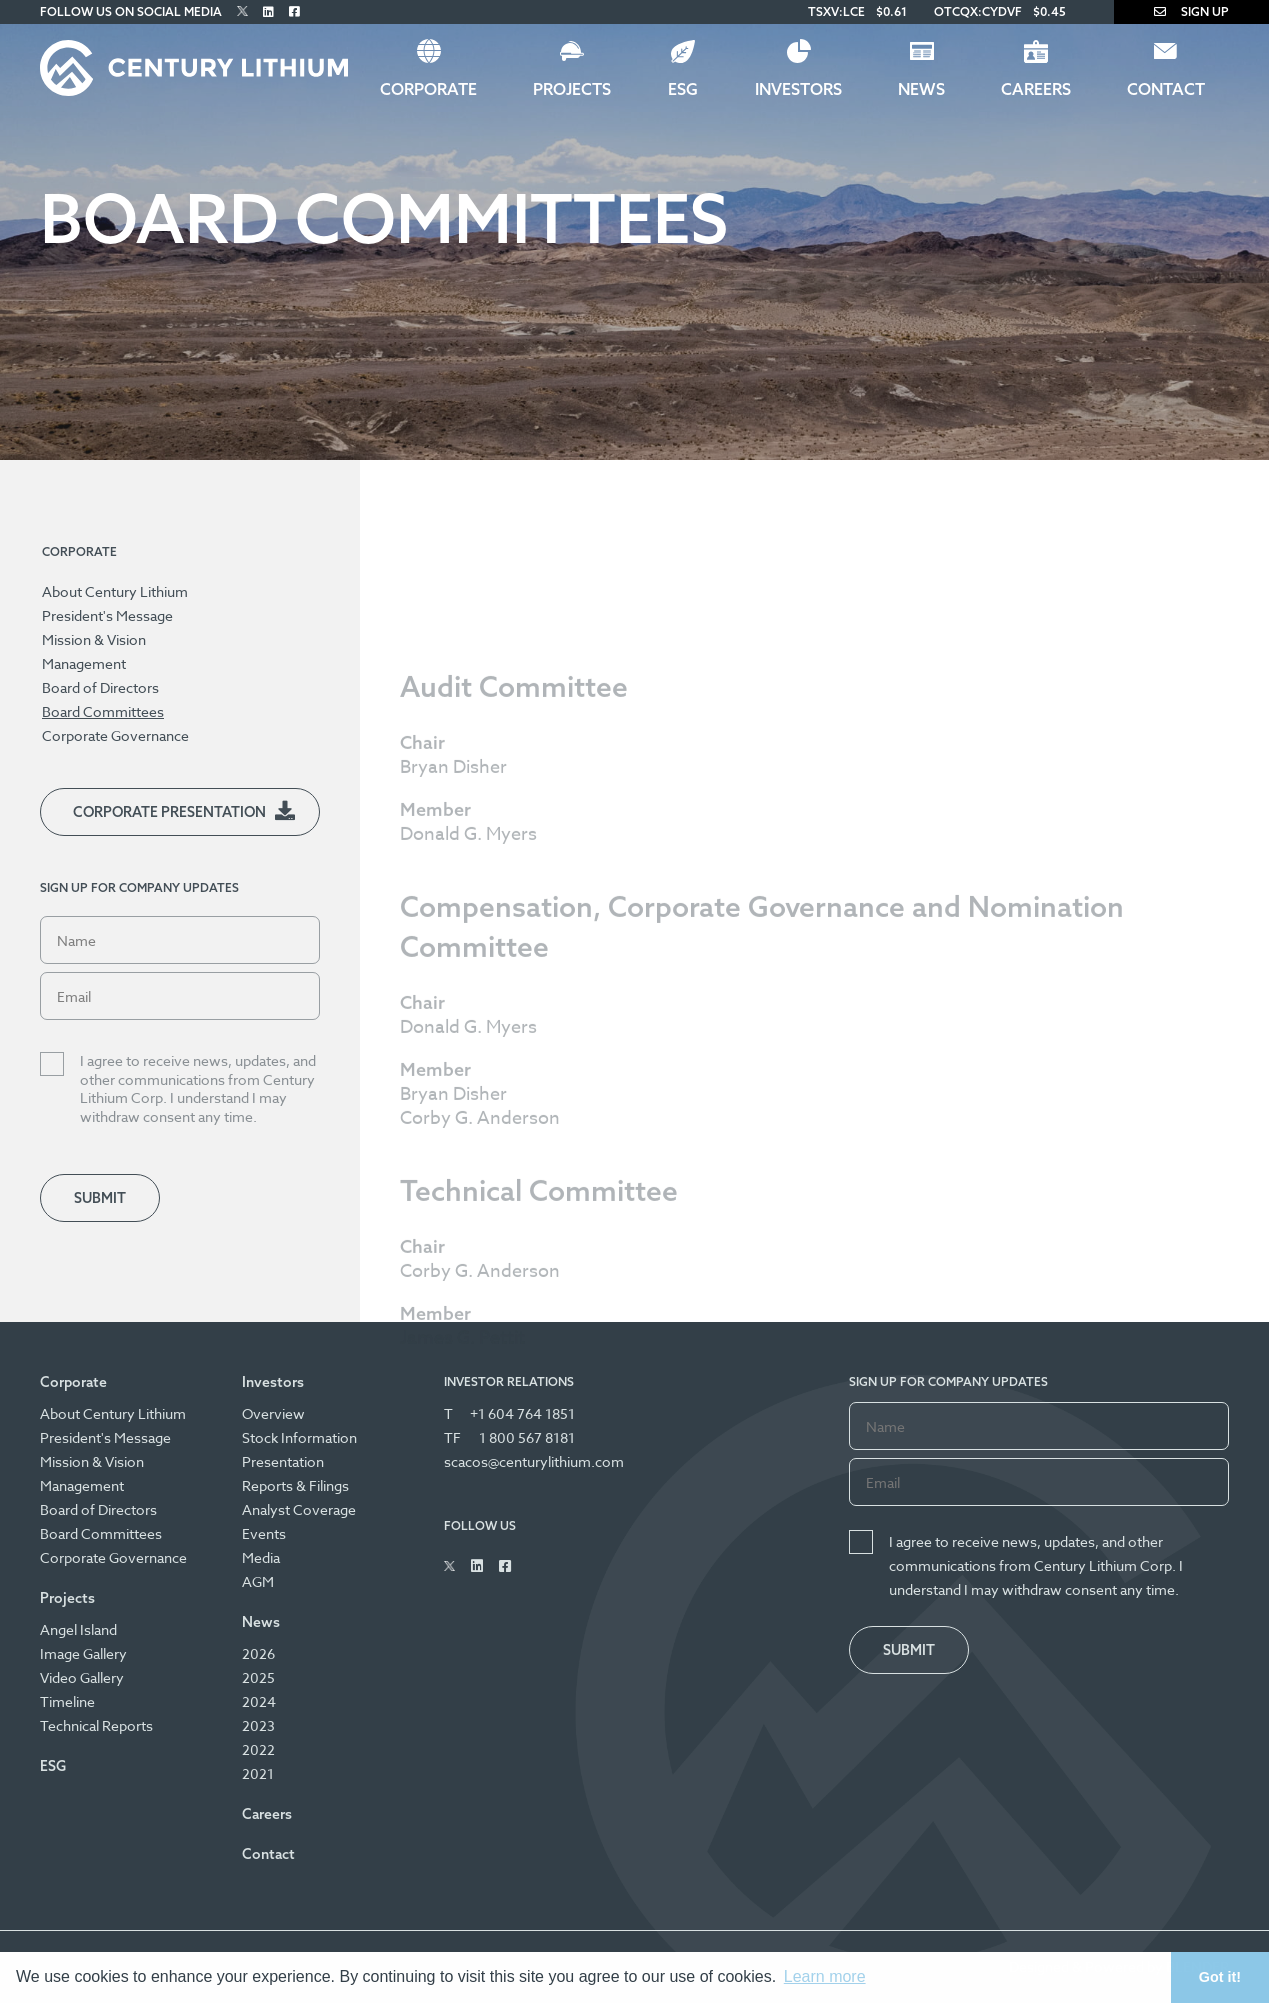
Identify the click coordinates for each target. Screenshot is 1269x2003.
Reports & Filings (295, 1485)
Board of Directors (100, 687)
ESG (683, 89)
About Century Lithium (115, 591)
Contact (1166, 89)
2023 (258, 1725)
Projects (572, 89)
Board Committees (103, 711)
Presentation (283, 1461)
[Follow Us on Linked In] (268, 11)
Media (261, 1557)
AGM (258, 1581)
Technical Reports (96, 1725)
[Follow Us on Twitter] (242, 11)
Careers (1036, 89)
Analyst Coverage (299, 1509)
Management (84, 663)
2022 (258, 1749)
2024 (259, 1701)
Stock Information (299, 1437)
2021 (258, 1773)
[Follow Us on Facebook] (294, 11)
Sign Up (1191, 11)
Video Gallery (82, 1677)
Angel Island (78, 1629)
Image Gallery (83, 1653)
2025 (258, 1677)
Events (264, 1533)
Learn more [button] (825, 1976)
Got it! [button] (1220, 1977)
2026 (258, 1653)
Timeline (67, 1701)
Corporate (428, 89)
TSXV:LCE (836, 11)
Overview (273, 1413)
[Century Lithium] (194, 68)
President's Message (107, 615)
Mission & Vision (94, 639)
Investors (798, 89)
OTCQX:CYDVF (978, 11)
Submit (100, 1198)
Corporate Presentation (169, 812)
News (921, 89)
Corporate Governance (115, 735)
